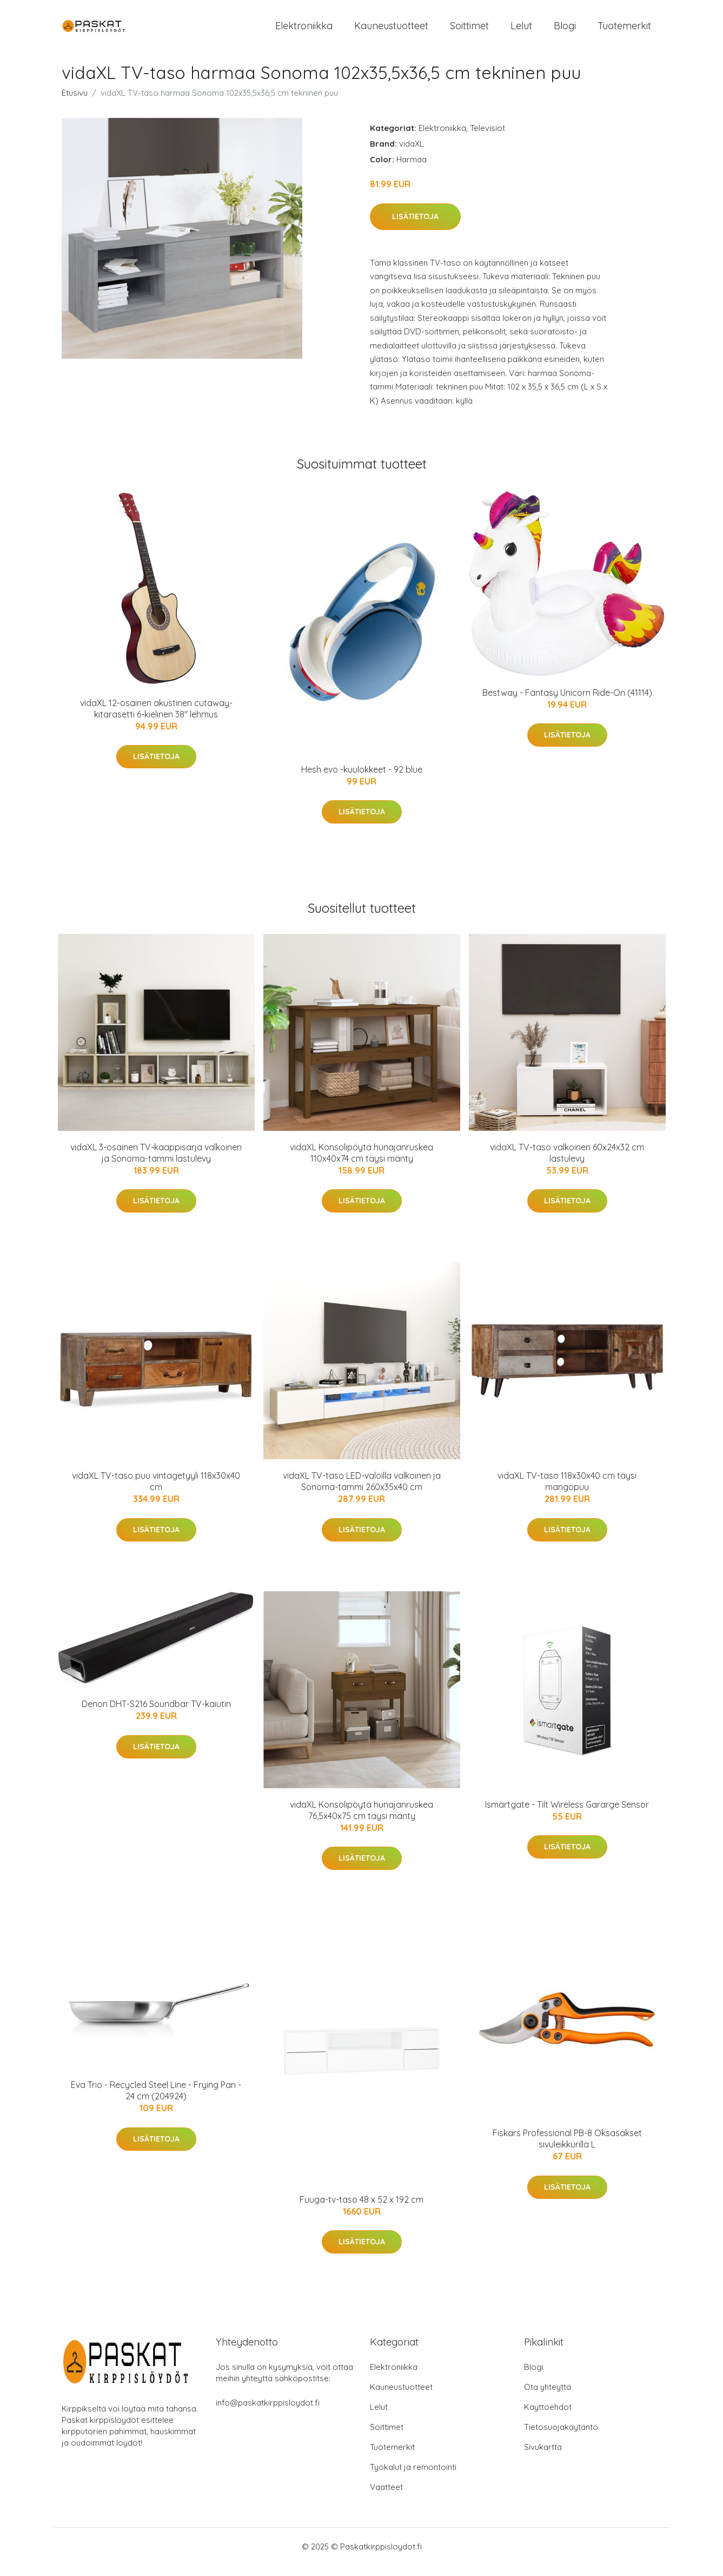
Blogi (565, 31)
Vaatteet (386, 2498)
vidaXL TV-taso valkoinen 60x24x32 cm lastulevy (567, 1163)
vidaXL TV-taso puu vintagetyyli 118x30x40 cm (156, 1492)
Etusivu (75, 103)
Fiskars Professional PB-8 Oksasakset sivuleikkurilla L (567, 2149)
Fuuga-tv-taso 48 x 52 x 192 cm (361, 2210)
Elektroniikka (304, 31)
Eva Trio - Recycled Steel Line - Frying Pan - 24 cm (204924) (156, 2101)
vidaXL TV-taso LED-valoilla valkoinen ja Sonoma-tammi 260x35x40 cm (362, 1492)
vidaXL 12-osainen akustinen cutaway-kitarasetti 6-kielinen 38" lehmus (156, 719)
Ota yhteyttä (547, 2398)
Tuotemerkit (624, 31)
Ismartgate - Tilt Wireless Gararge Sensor (567, 1815)
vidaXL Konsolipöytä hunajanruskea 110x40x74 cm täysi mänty (361, 1163)
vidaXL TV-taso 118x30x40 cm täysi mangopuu (567, 1492)
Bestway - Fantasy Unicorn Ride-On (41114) (567, 703)
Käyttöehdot (548, 2418)
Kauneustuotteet (391, 31)
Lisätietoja (415, 227)
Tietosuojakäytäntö (561, 2438)
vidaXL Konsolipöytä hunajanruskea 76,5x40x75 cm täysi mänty (361, 1821)
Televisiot (487, 139)
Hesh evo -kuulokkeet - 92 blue (361, 780)
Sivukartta (543, 2458)
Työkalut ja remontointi (413, 2478)
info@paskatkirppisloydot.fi (268, 2413)
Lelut (521, 31)
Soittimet (469, 31)
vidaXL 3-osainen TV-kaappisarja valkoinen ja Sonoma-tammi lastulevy (156, 1163)
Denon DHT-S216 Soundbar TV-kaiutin (156, 1714)
